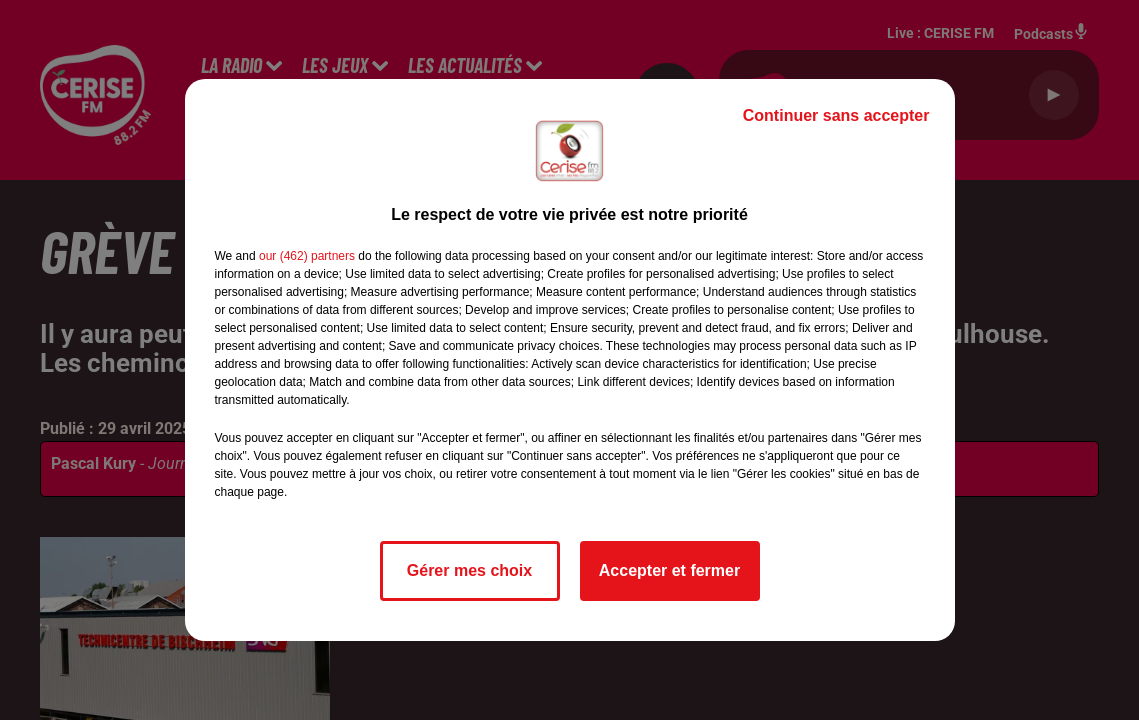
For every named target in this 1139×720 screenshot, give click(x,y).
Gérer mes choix (469, 570)
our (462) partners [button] (307, 256)
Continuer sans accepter (836, 115)
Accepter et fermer (669, 570)
